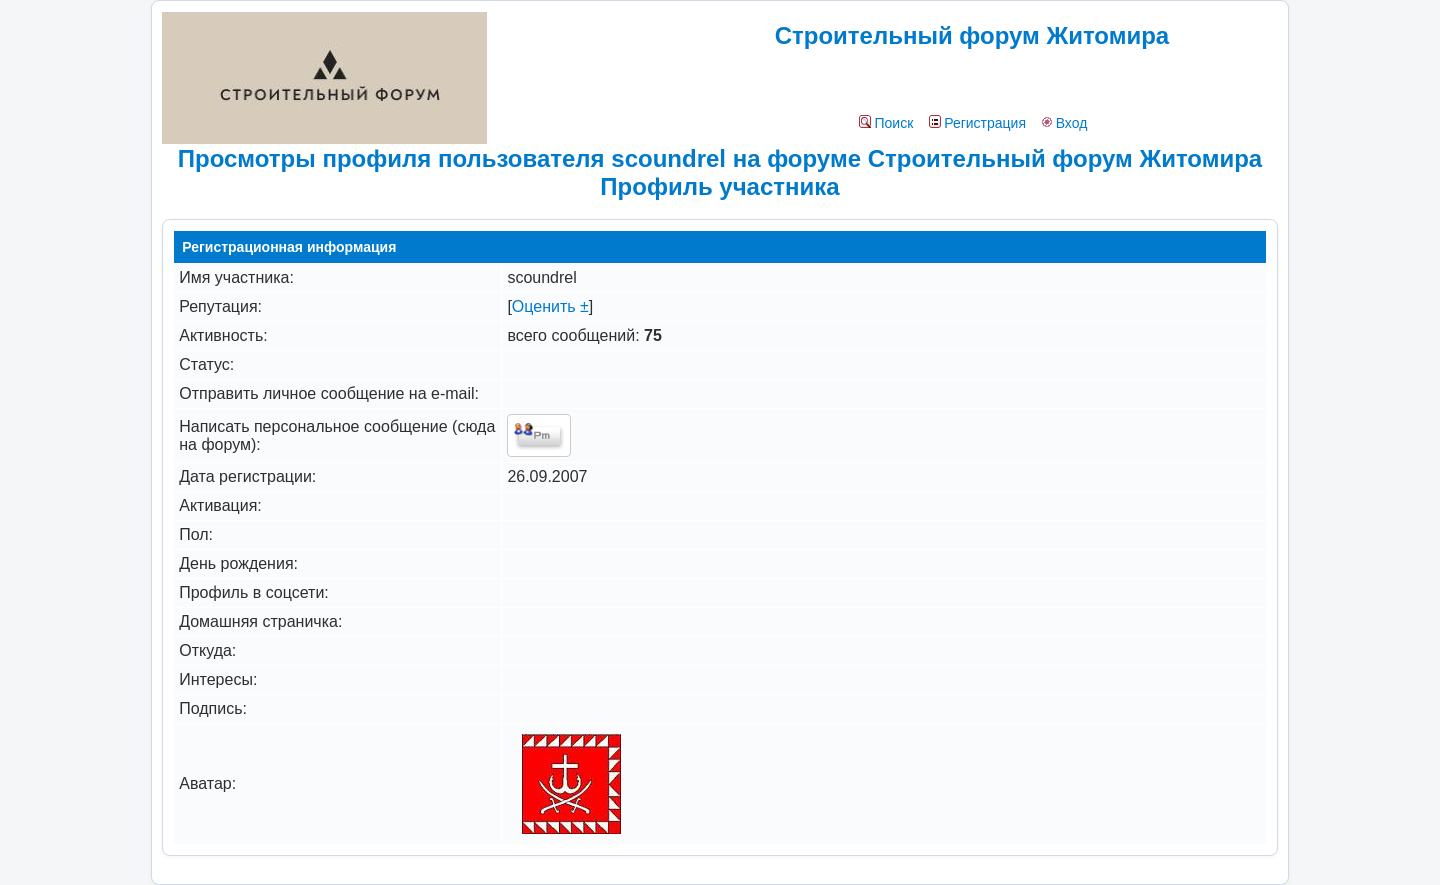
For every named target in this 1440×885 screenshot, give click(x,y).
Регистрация (977, 123)
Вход (1064, 123)
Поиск (886, 123)
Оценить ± (550, 306)
